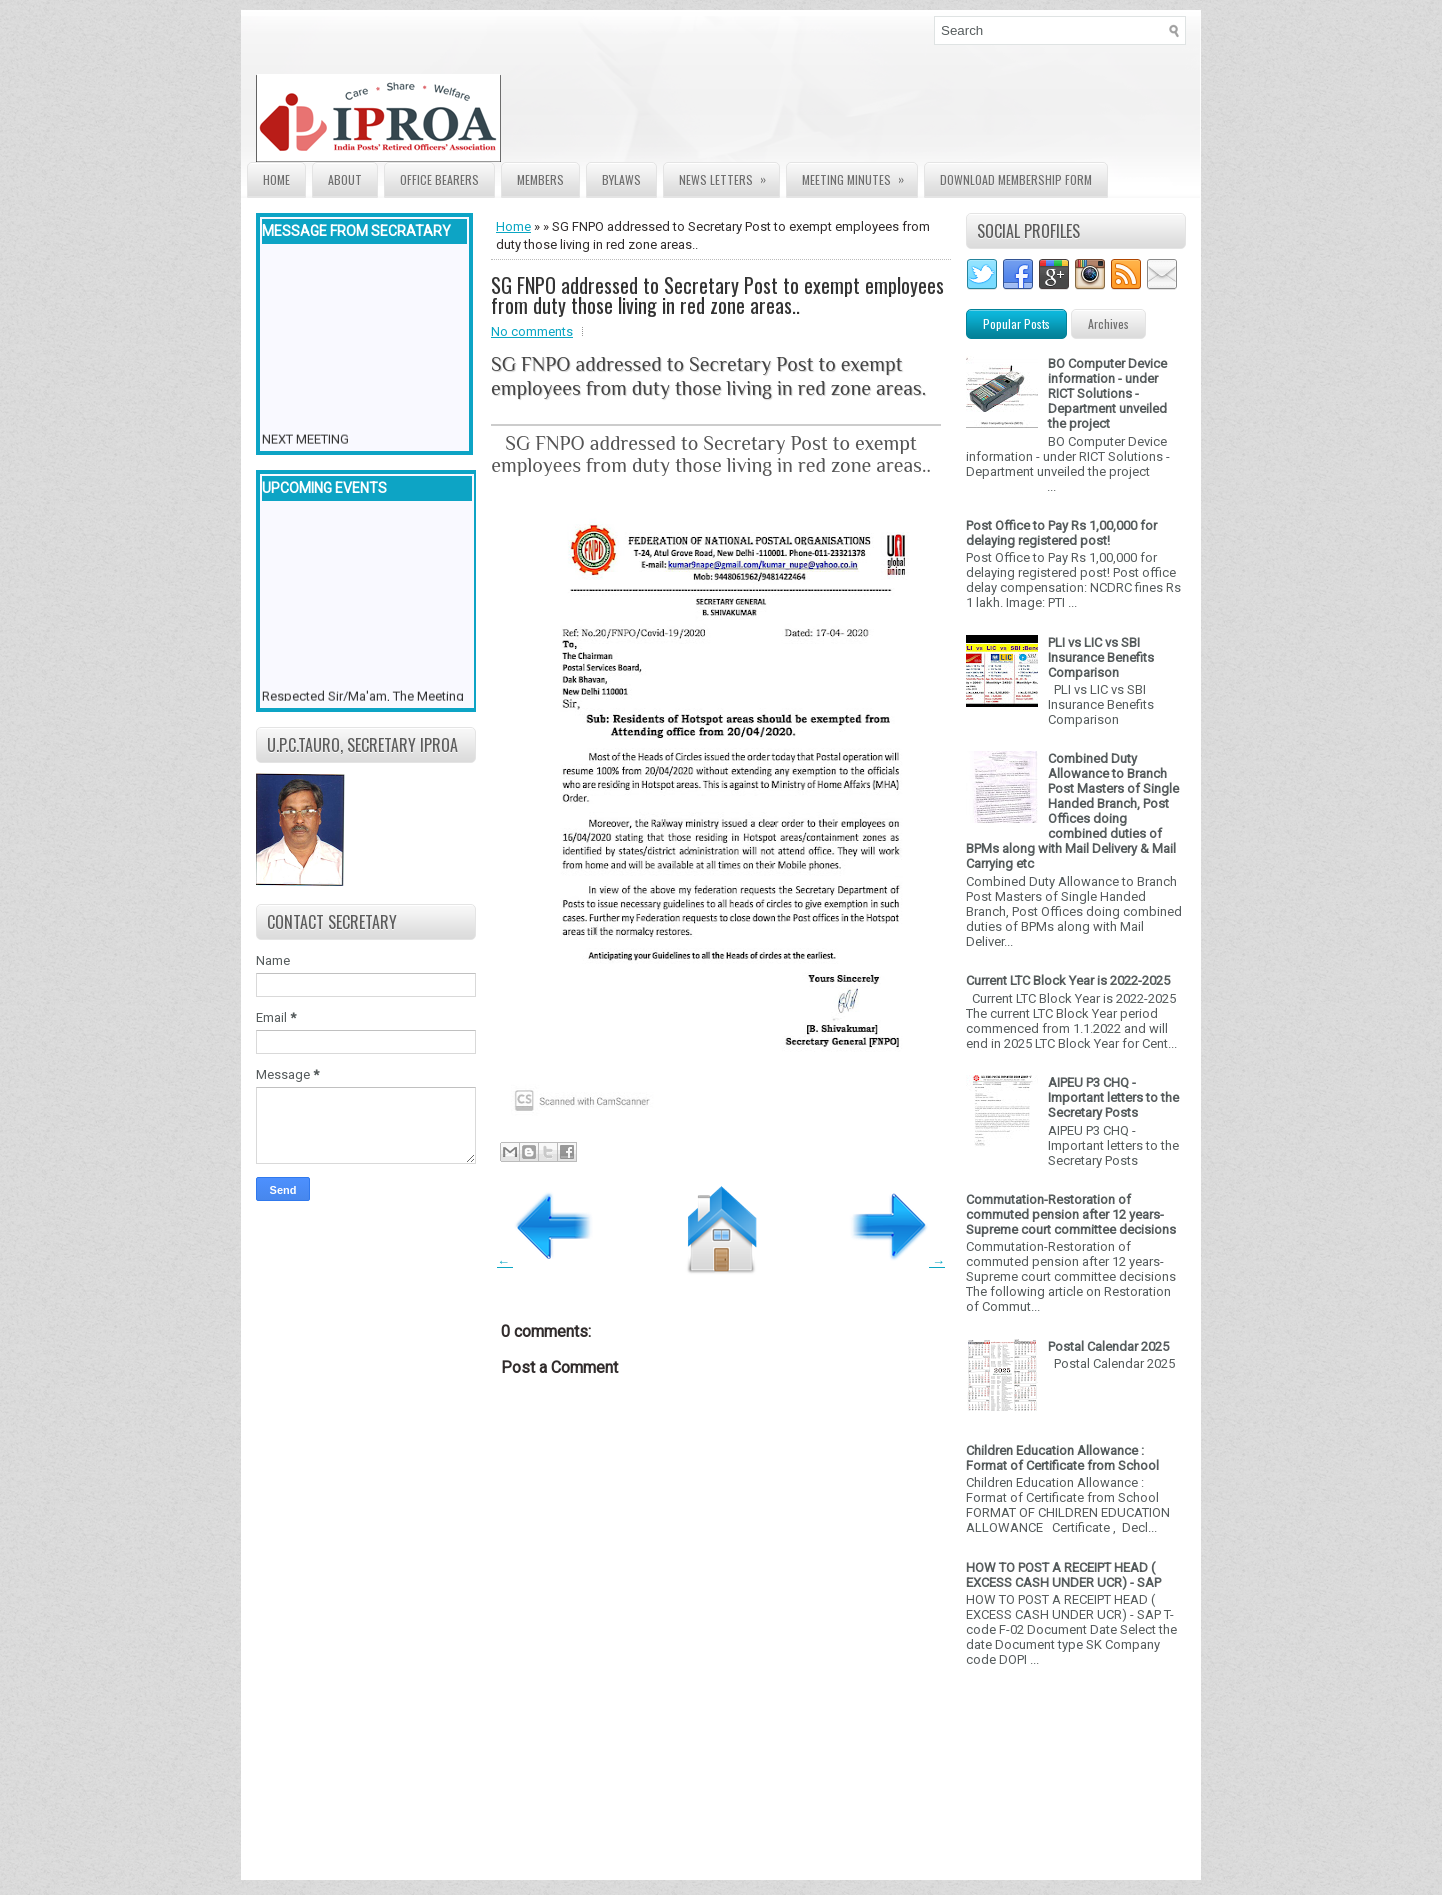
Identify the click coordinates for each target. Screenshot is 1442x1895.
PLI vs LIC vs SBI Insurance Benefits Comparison (1101, 657)
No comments (532, 331)
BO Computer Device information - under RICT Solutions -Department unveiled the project (1107, 393)
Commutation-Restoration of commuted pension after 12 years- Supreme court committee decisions (1071, 1214)
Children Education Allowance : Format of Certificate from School (1062, 1458)
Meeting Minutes (859, 175)
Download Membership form (1016, 179)
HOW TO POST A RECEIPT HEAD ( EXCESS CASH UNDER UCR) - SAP (1063, 1575)
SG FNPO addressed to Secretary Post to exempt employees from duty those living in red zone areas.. (717, 295)
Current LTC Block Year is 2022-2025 (1068, 980)
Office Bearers (439, 179)
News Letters (729, 175)
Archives (1108, 323)
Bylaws (621, 179)
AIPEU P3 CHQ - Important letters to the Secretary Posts (1113, 1097)
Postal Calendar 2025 (1108, 1346)
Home (276, 179)
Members (540, 179)
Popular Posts (1016, 323)
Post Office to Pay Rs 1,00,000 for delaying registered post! (1061, 533)
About (345, 179)
